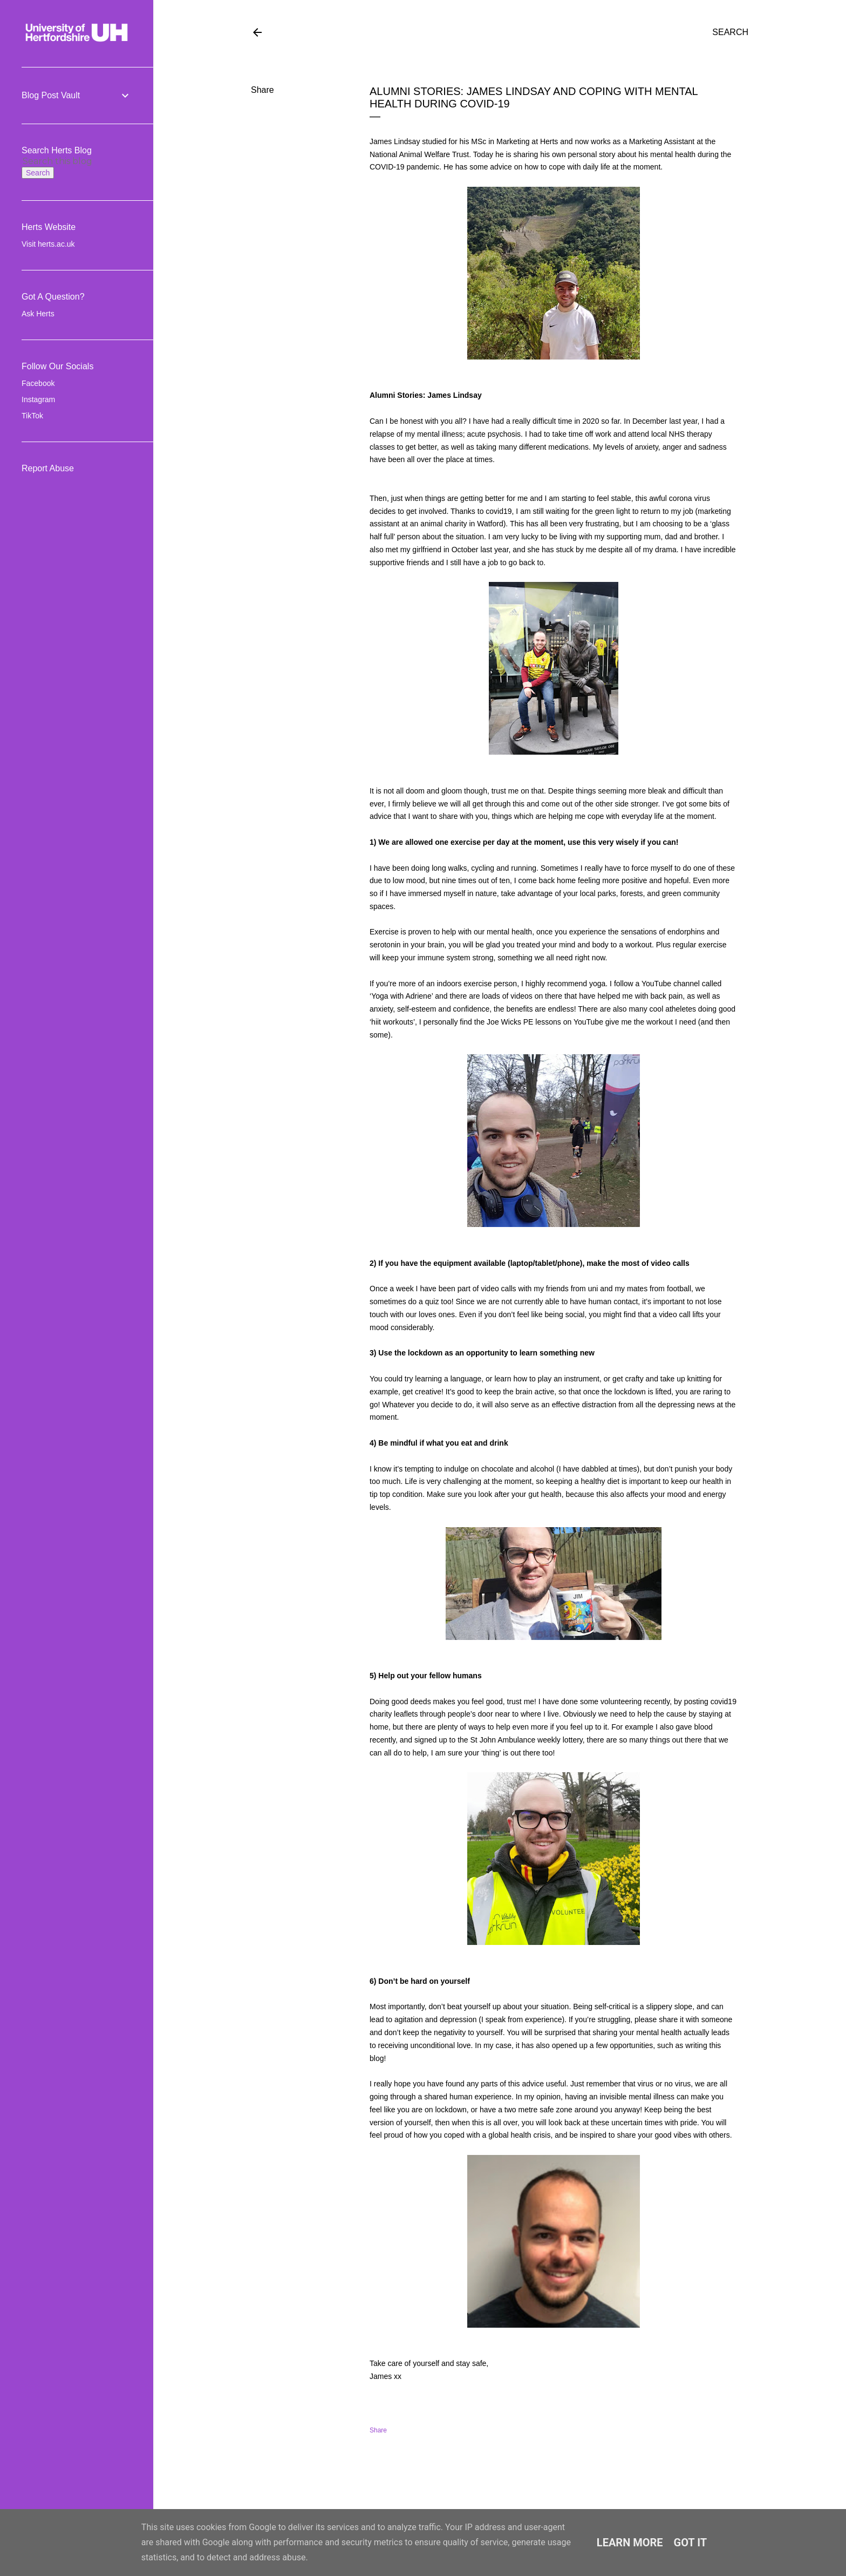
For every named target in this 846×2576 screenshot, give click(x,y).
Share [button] (262, 89)
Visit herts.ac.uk (48, 244)
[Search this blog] (64, 161)
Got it (690, 2542)
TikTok (32, 415)
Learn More (630, 2542)
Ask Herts (38, 313)
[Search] (730, 32)
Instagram (38, 399)
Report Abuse (48, 468)
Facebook (38, 383)
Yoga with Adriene (401, 996)
